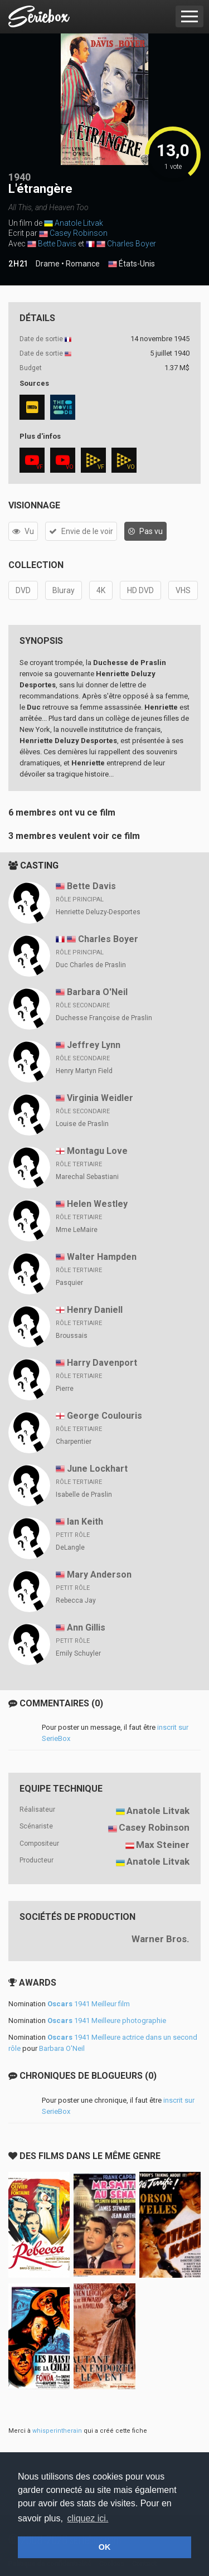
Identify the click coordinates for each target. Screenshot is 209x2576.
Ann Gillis (86, 1627)
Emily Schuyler (78, 1653)
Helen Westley (97, 1204)
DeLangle (70, 1547)
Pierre (65, 1389)
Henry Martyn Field (84, 1071)
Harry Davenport (102, 1362)
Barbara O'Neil (97, 992)
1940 (19, 177)
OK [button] (105, 2547)
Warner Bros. (160, 1938)
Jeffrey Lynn (93, 1045)
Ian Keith (85, 1521)
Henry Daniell (95, 1309)
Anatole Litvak (79, 223)
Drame (48, 263)
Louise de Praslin (82, 1124)
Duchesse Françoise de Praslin (104, 1018)
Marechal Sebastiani (87, 1177)
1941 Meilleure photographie (106, 2020)
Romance (83, 263)
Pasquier (69, 1283)
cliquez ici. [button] (88, 2518)
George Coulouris (104, 1415)
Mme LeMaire (77, 1230)
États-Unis (131, 264)
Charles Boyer (131, 243)
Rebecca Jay (76, 1600)
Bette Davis (57, 243)
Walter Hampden (102, 1256)
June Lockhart (97, 1468)
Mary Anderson (99, 1574)
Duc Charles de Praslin (91, 965)
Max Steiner (162, 1844)
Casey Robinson (79, 233)
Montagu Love (97, 1151)
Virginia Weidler (100, 1098)
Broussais (72, 1336)
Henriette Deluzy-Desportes (98, 912)
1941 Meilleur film (88, 2004)
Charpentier (73, 1441)
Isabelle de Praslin (84, 1494)
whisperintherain (57, 2430)
